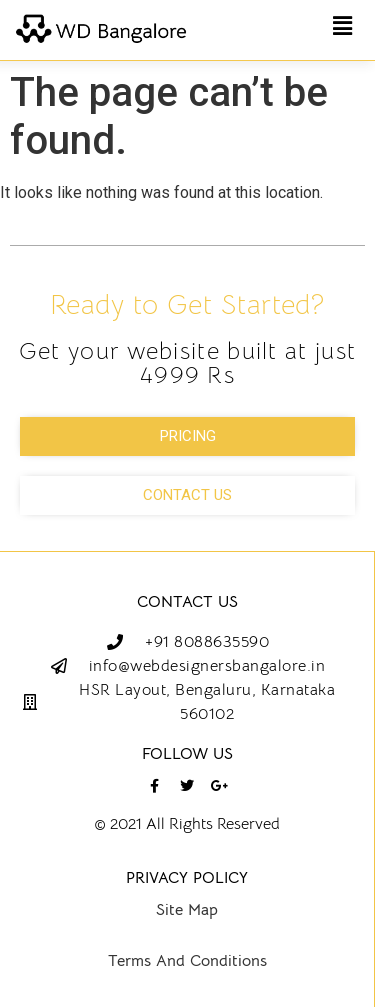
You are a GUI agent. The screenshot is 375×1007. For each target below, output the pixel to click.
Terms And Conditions (187, 961)
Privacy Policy (187, 878)
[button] (343, 26)
